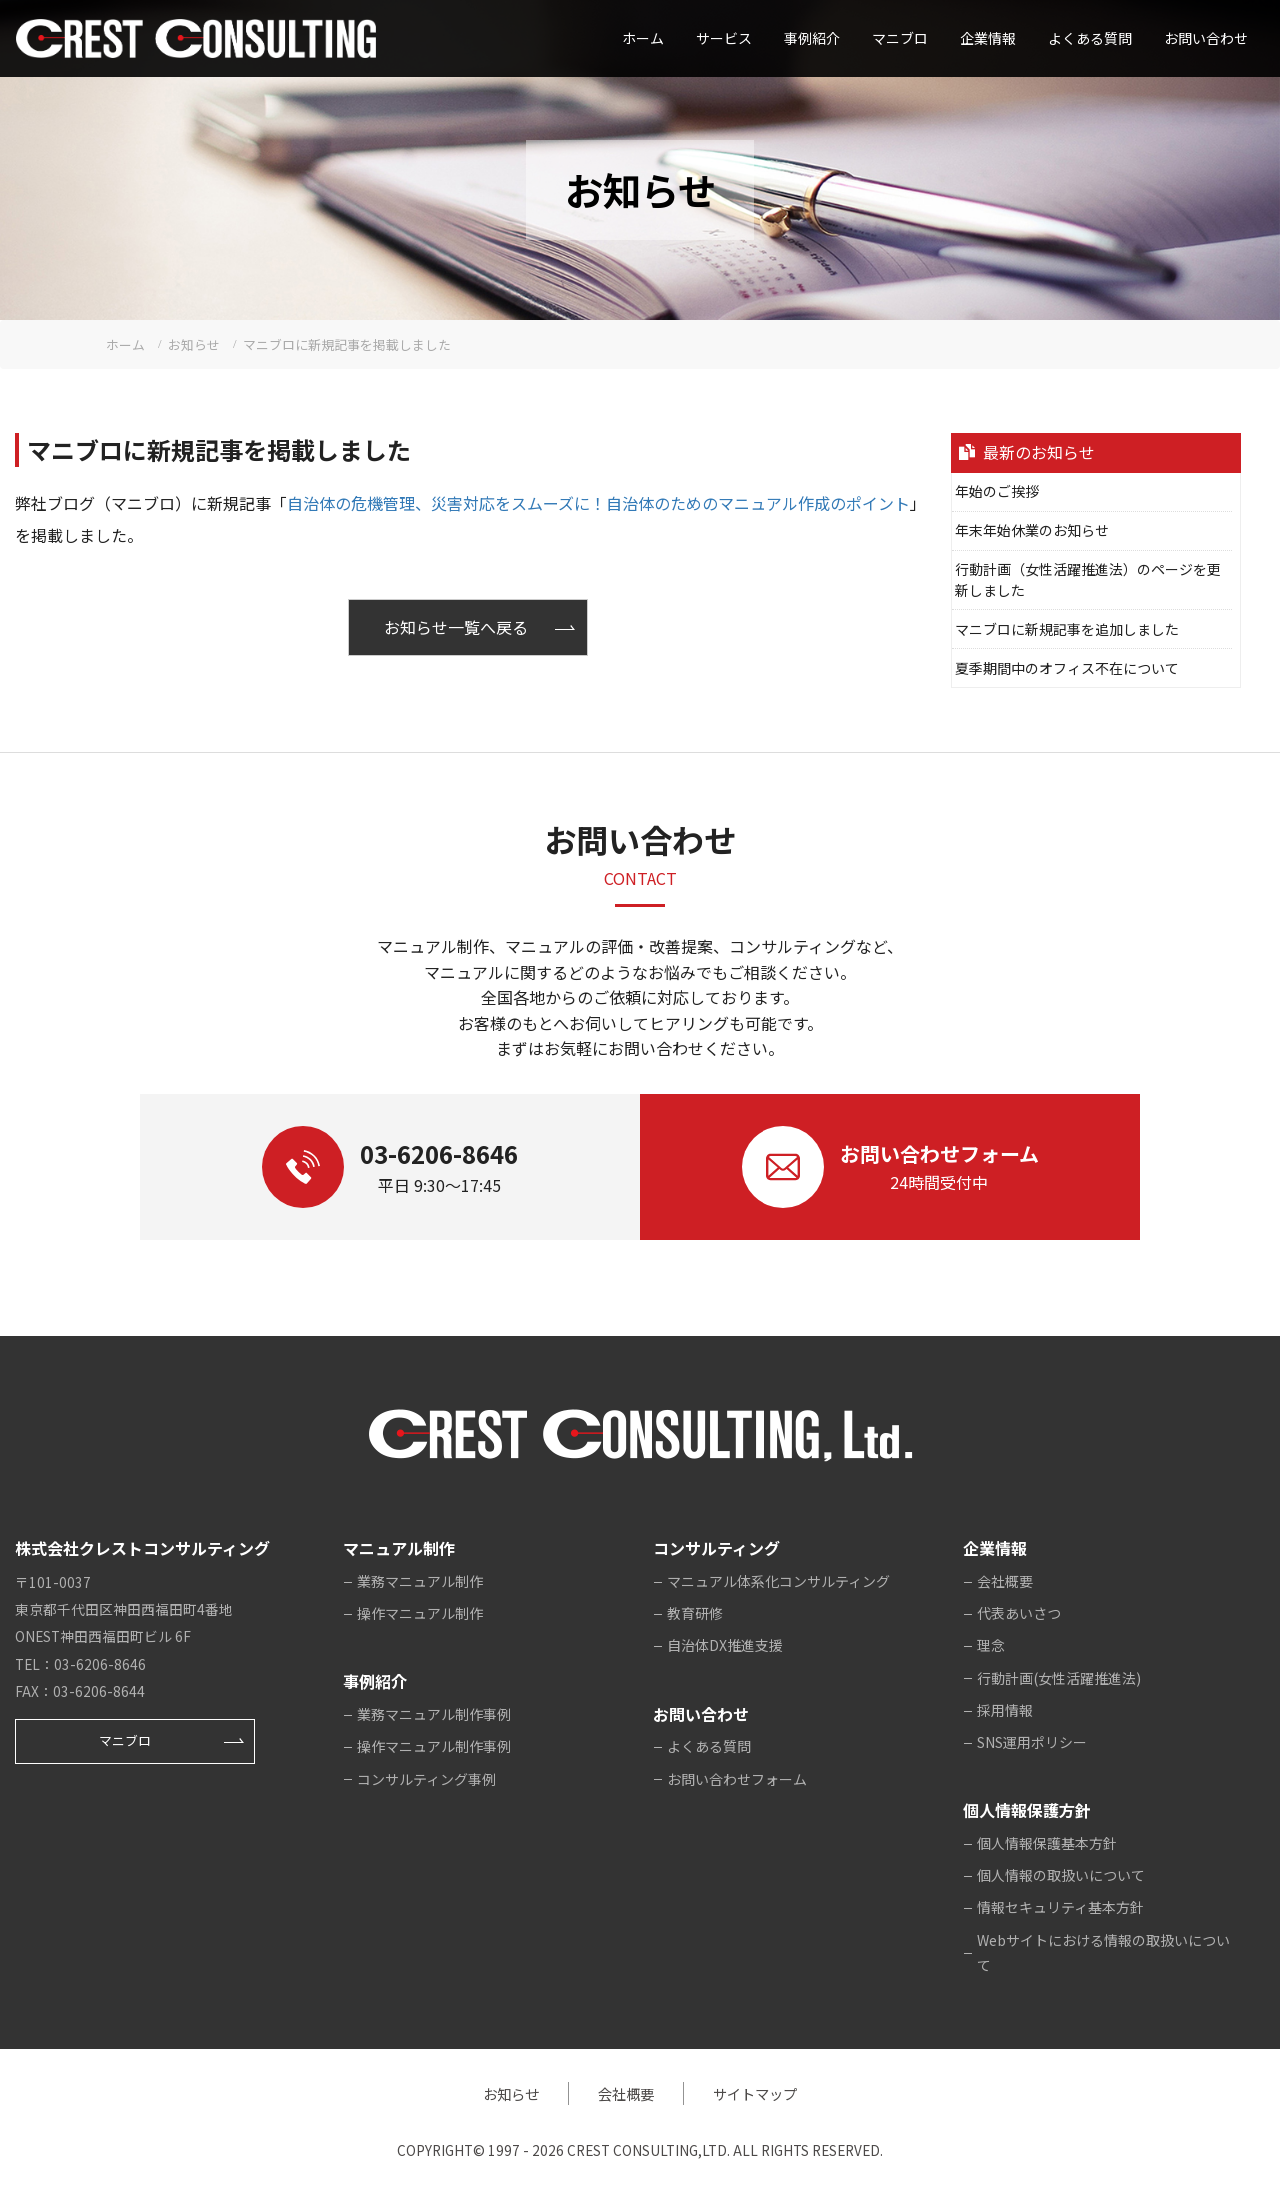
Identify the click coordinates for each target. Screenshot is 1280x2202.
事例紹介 (812, 38)
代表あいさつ (1019, 1613)
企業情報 (988, 38)
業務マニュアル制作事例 (434, 1714)
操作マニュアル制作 (420, 1613)
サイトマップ (755, 2093)
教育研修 (695, 1613)
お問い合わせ (1206, 38)
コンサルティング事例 (426, 1779)
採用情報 (1005, 1710)
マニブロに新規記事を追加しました (1067, 629)
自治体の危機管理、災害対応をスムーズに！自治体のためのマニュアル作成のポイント (598, 503)
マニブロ (125, 1740)
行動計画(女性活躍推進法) (1059, 1678)
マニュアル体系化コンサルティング (778, 1581)
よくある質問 (1090, 38)
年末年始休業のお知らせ (1032, 530)
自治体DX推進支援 (725, 1645)
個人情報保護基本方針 (1047, 1843)
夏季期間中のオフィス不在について (1067, 668)
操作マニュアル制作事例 (434, 1746)
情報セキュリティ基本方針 (1060, 1907)
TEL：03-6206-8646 (80, 1664)
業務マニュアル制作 (420, 1581)
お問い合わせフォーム (737, 1779)
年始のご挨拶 (997, 491)
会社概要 (1005, 1581)
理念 (991, 1645)
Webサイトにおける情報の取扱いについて (1103, 1953)
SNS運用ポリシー (1032, 1742)
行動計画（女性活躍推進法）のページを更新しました (1088, 579)
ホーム (643, 38)
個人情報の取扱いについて (1061, 1875)
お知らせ (511, 2093)
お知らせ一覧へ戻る (456, 627)
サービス (724, 38)
